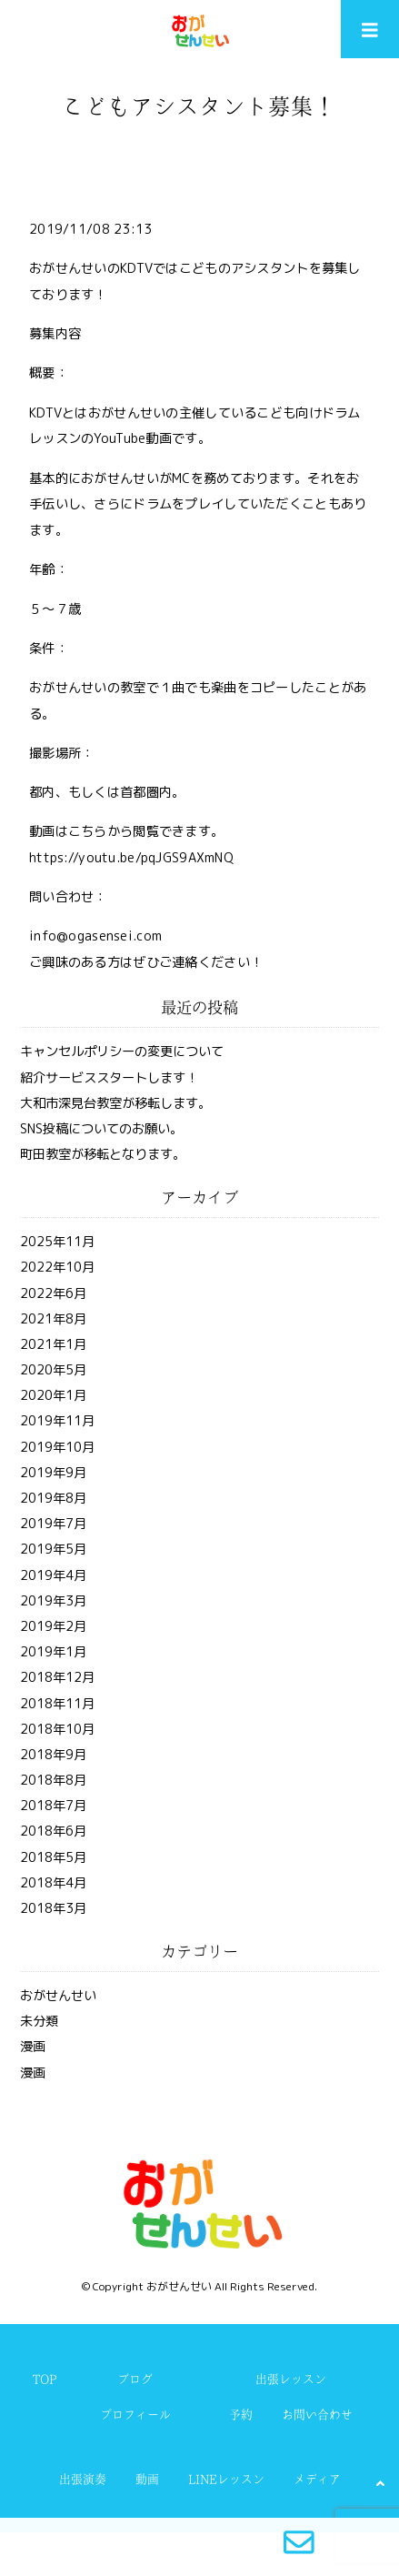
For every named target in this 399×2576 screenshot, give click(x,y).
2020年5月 (53, 1370)
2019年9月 (53, 1473)
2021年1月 (53, 1344)
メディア (317, 2479)
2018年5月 (53, 1857)
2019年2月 (53, 1626)
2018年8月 (53, 1780)
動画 (147, 2479)
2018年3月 (53, 1908)
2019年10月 (57, 1447)
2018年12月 (57, 1677)
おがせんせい (58, 1996)
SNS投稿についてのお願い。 (101, 1129)
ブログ (135, 2379)
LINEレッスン (226, 2479)
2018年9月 (53, 1755)
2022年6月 (53, 1293)
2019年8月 (53, 1498)
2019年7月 (53, 1523)
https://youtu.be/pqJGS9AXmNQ (131, 858)
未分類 (39, 2021)
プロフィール (135, 2414)
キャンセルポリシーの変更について (122, 1051)
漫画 (32, 2047)
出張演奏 (82, 2479)
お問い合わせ (317, 2414)
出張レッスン (290, 2379)
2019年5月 (53, 1549)
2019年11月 (57, 1421)
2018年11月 (57, 1704)
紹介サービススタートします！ (109, 1078)
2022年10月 (57, 1267)
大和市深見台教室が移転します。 (115, 1103)
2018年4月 (53, 1883)
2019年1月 (53, 1652)
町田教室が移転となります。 (102, 1154)
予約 (241, 2414)
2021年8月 (53, 1319)
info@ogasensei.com (95, 936)
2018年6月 (53, 1831)
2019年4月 (53, 1575)
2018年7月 (53, 1805)
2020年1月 (53, 1395)
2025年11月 (57, 1242)
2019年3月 (53, 1601)
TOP (44, 2379)
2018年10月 (57, 1729)
